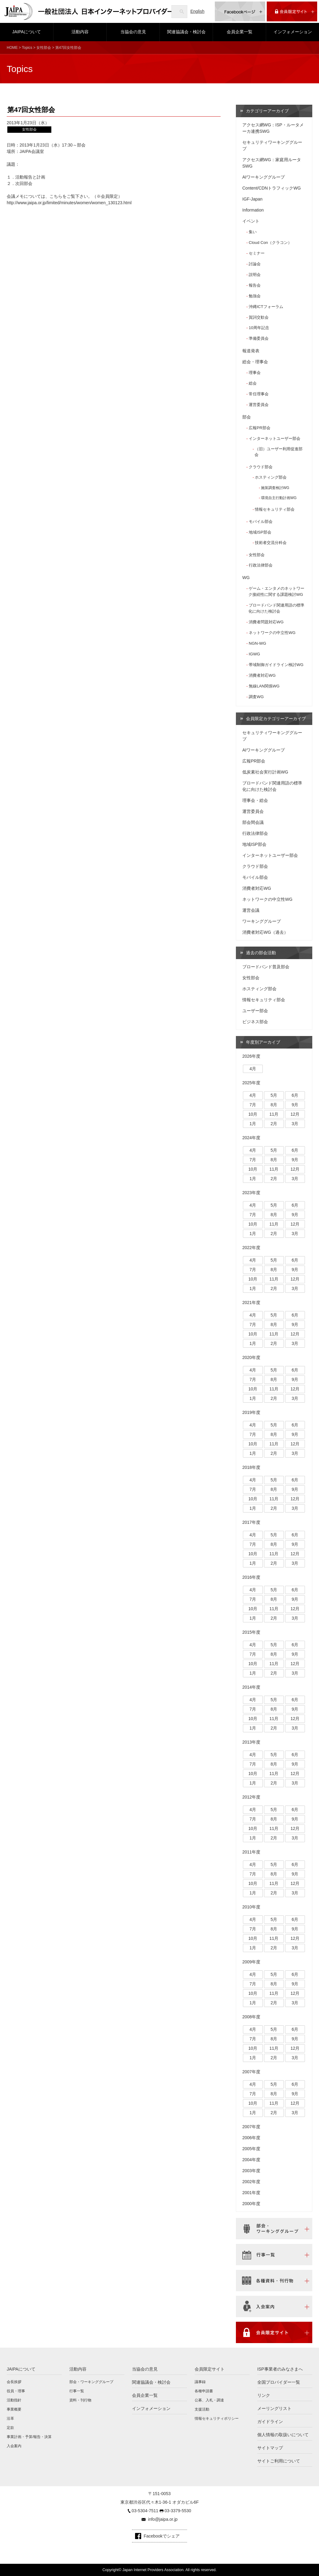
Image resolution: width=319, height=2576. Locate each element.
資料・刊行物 (80, 2400)
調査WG (256, 696)
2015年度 (251, 1632)
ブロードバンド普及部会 (265, 966)
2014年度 (251, 1687)
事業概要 (14, 2409)
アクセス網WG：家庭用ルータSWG (271, 162)
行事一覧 (76, 2391)
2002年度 (251, 2181)
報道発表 (250, 350)
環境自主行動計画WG (279, 498)
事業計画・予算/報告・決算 (29, 2437)
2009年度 (251, 1961)
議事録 (200, 2382)
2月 (274, 1123)
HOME (12, 47)
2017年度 (251, 1522)
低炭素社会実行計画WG (265, 772)
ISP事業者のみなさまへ (280, 2369)
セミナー (257, 253)
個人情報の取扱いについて (283, 2434)
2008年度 (251, 2016)
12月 (295, 1114)
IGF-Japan (252, 199)
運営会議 (250, 910)
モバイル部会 (261, 521)
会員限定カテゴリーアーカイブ (276, 718)
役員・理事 (16, 2391)
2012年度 (251, 1797)
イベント (250, 221)
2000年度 (251, 2203)
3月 (295, 1123)
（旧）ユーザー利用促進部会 (278, 452)
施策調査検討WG (275, 488)
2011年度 (251, 1852)
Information (253, 210)
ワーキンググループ (261, 921)
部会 (246, 417)
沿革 (10, 2418)
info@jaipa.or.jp (163, 2519)
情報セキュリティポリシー (217, 2418)
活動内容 (80, 31)
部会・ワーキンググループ (91, 2382)
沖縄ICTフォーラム (266, 306)
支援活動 (202, 2409)
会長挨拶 (14, 2382)
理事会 (255, 372)
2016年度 (251, 1577)
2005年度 (251, 2148)
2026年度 (251, 1056)
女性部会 (43, 47)
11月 (274, 1114)
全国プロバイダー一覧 (278, 2382)
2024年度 (251, 1137)
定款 (10, 2428)
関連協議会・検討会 (186, 31)
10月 (253, 1114)
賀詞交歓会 (259, 317)
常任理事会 (259, 394)
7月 (253, 1104)
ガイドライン (270, 2421)
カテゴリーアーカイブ (267, 110)
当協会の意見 (133, 31)
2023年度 (251, 1192)
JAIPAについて (26, 31)
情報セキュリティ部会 (275, 509)
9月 (295, 1104)
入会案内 (14, 2446)
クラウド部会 (261, 467)
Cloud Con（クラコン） (270, 242)
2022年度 (251, 1247)
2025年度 (251, 1082)
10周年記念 (259, 327)
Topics (27, 47)
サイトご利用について (278, 2460)
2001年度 (251, 2192)
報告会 (255, 285)
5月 (274, 1095)
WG (246, 577)
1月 (253, 1123)
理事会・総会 (255, 800)
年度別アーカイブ (263, 1042)
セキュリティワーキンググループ (272, 145)
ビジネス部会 (255, 1021)
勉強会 (255, 296)
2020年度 (251, 1357)
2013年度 (251, 1742)
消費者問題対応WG (266, 622)
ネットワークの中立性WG (272, 632)
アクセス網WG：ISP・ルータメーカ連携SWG (273, 128)
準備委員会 (259, 338)
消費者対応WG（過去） (265, 932)
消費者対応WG (262, 675)
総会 (253, 383)
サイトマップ (270, 2447)
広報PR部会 (259, 428)
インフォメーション (292, 31)
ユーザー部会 (255, 1010)
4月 (253, 1068)
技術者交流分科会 (271, 543)
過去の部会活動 (261, 952)
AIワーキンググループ (263, 177)
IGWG (254, 654)
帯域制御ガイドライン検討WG (276, 664)
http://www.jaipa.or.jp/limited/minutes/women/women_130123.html (69, 202)
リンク (263, 2395)
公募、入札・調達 (209, 2400)
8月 (274, 1104)
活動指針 (14, 2400)
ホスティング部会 (271, 477)
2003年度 (251, 2170)
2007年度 (251, 2071)
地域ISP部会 (260, 532)
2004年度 (251, 2159)
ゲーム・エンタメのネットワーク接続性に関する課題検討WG (276, 591)
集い (253, 232)
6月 (295, 1095)
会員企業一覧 (239, 31)
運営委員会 (259, 404)
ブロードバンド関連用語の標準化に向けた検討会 (276, 608)
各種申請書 (204, 2391)
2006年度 (251, 2137)
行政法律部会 (261, 565)
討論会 (255, 264)
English (197, 11)
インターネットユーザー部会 (274, 438)
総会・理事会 (255, 361)
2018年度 (251, 1467)
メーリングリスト (274, 2408)
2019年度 (251, 1412)
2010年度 (251, 1906)
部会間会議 (253, 822)
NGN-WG (257, 643)
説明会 (255, 274)
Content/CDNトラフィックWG (271, 188)
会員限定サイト (210, 2369)
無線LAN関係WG (264, 686)
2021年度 (251, 1302)
